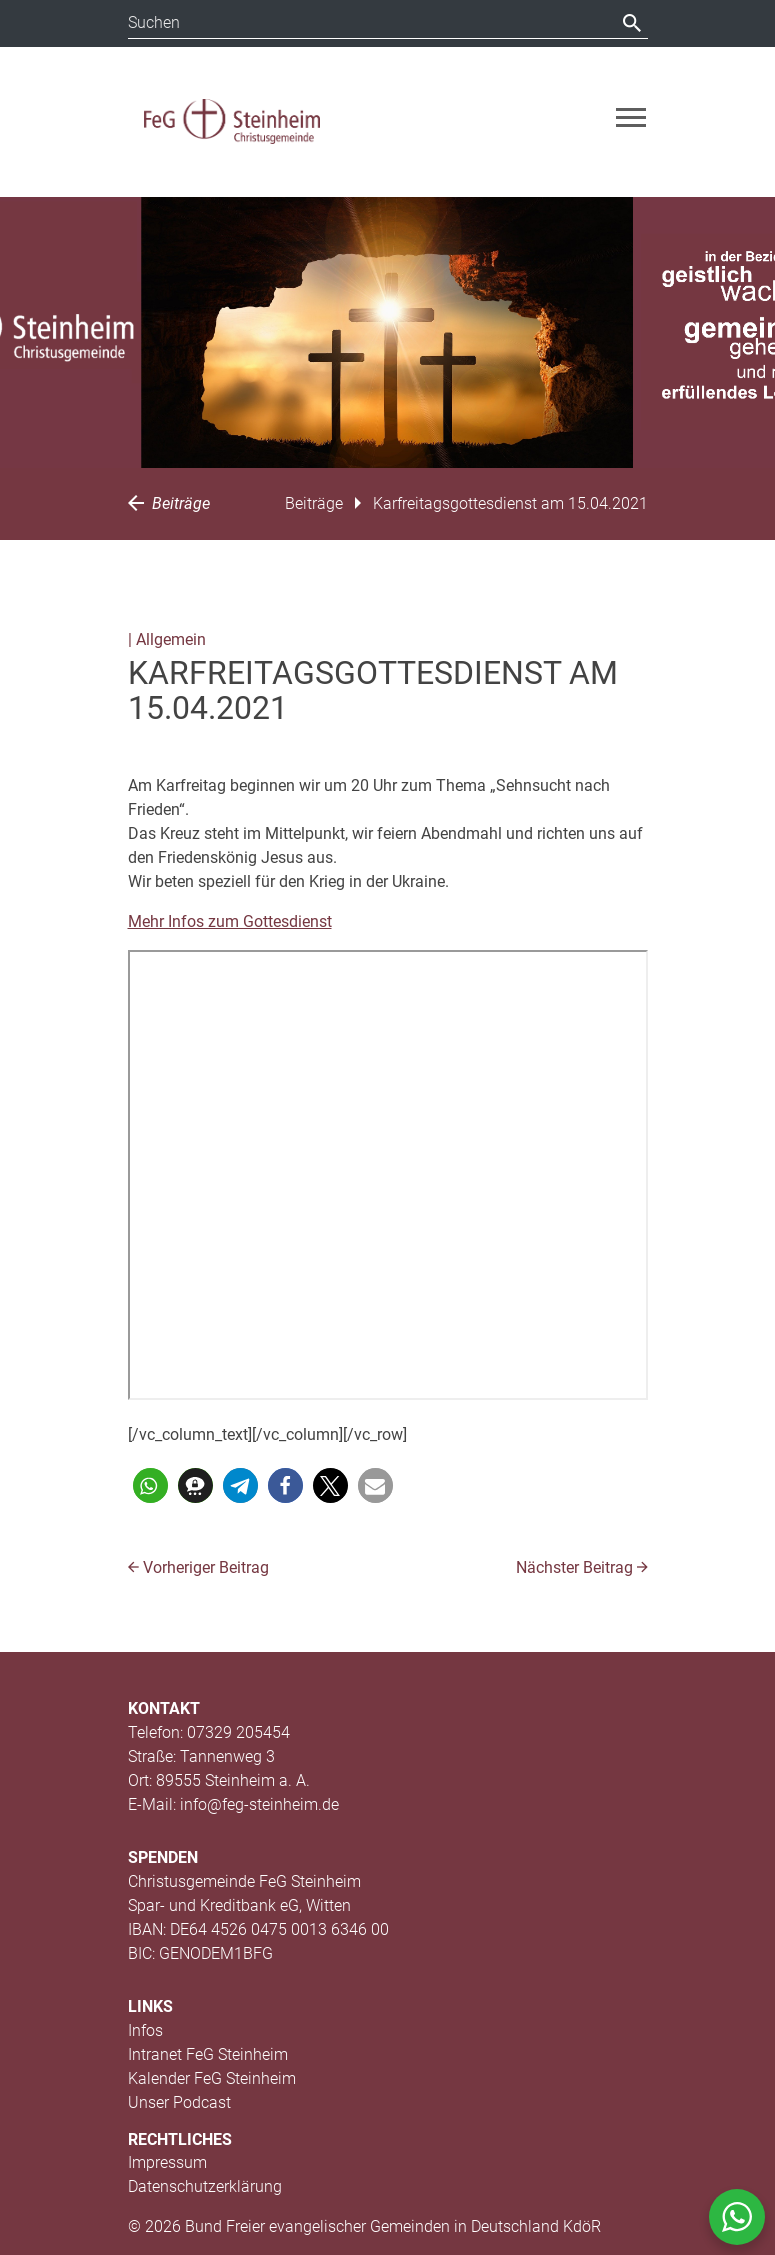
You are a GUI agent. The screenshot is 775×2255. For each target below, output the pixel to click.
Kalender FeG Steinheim (212, 2078)
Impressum (167, 2162)
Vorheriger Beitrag (198, 1567)
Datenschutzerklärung (205, 2186)
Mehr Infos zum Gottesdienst (230, 921)
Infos (145, 2030)
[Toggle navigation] (631, 117)
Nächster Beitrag (582, 1567)
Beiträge (169, 503)
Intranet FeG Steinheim (208, 2054)
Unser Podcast (179, 2102)
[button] (150, 1485)
